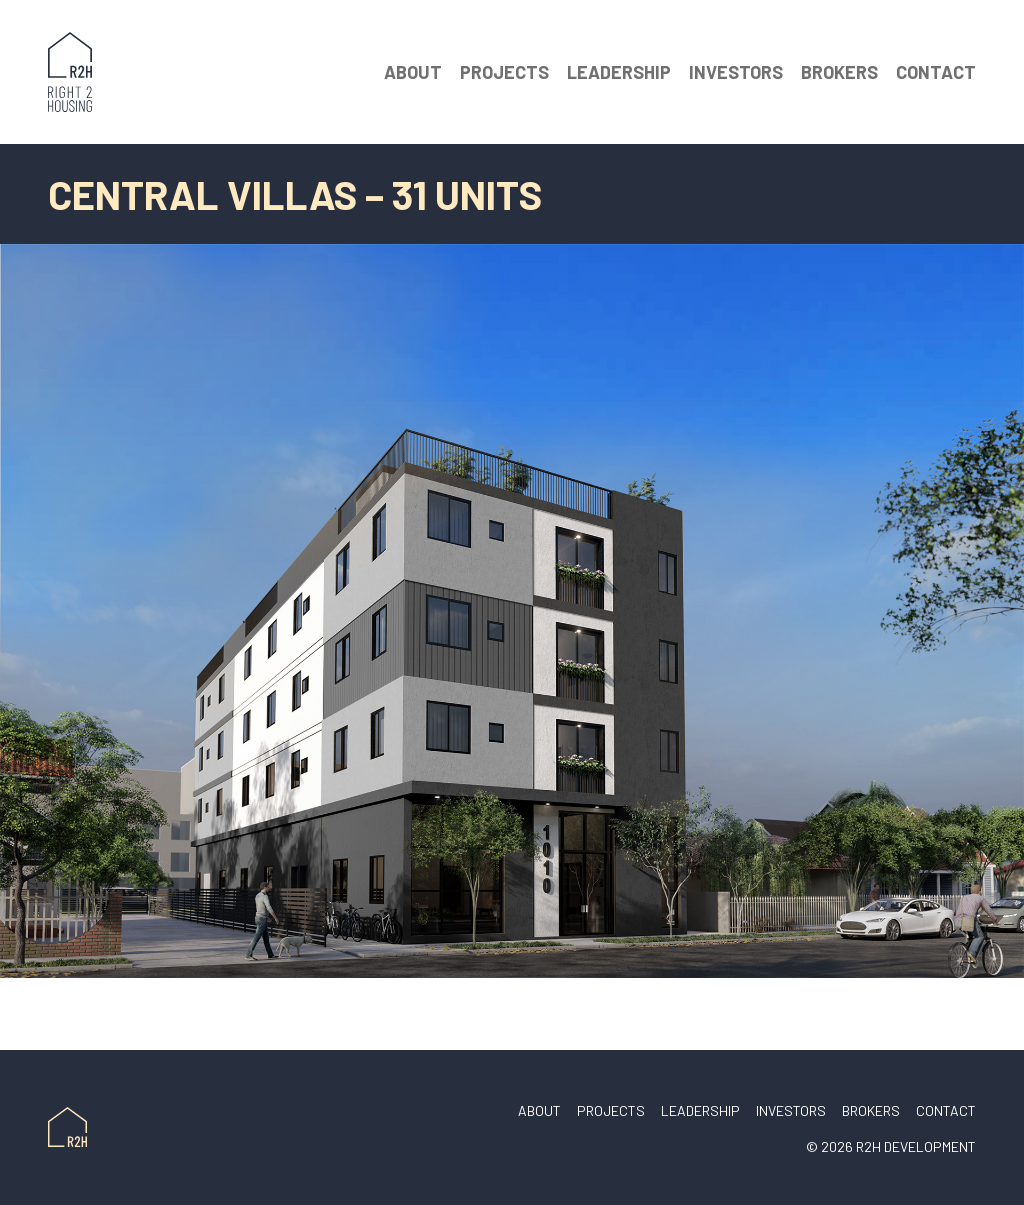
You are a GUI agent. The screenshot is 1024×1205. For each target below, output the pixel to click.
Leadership (619, 72)
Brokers (839, 72)
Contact (936, 72)
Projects (504, 72)
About (413, 72)
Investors (736, 72)
